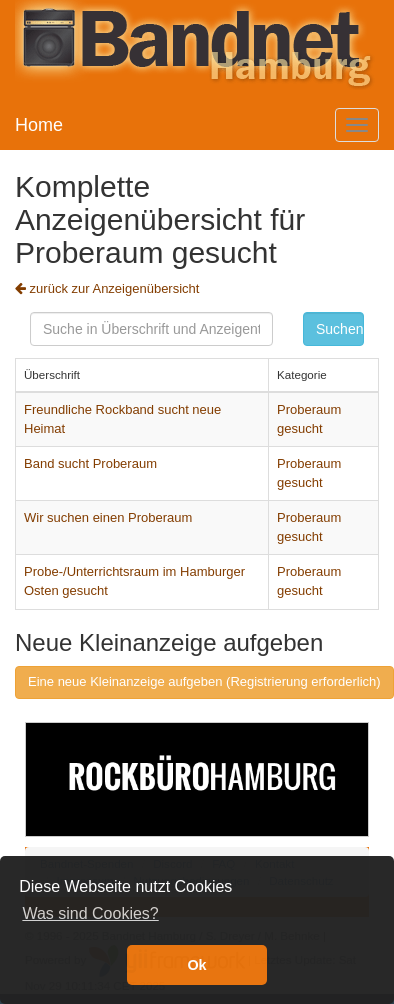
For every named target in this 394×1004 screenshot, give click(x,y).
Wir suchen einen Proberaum (108, 517)
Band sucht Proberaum (90, 463)
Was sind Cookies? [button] (90, 913)
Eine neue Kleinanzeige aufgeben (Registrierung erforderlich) (204, 681)
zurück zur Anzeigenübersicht (107, 288)
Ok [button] (196, 965)
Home (39, 125)
